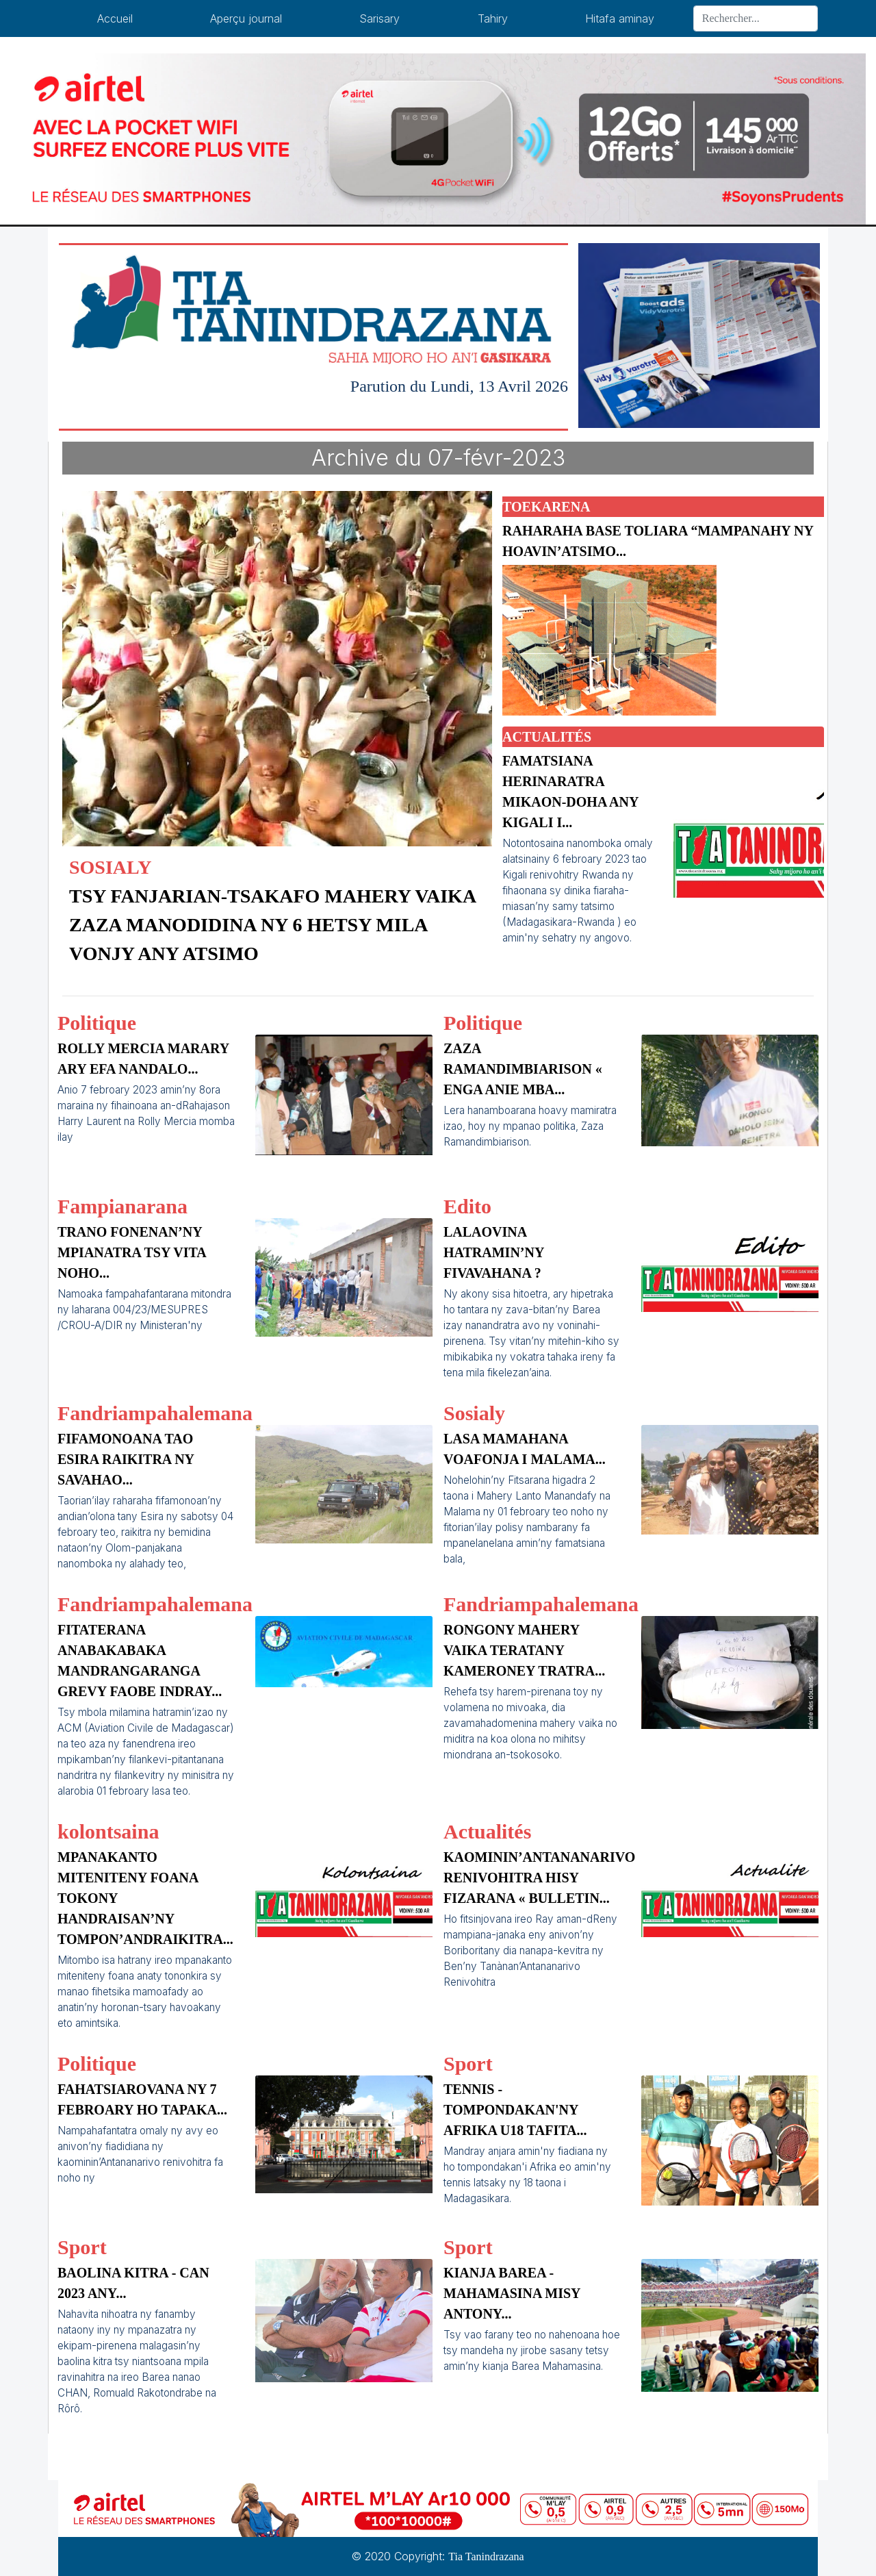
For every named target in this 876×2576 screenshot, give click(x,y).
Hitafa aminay (619, 18)
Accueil (115, 18)
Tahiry (493, 18)
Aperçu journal (246, 18)
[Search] (755, 18)
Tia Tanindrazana (486, 2556)
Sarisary (379, 18)
